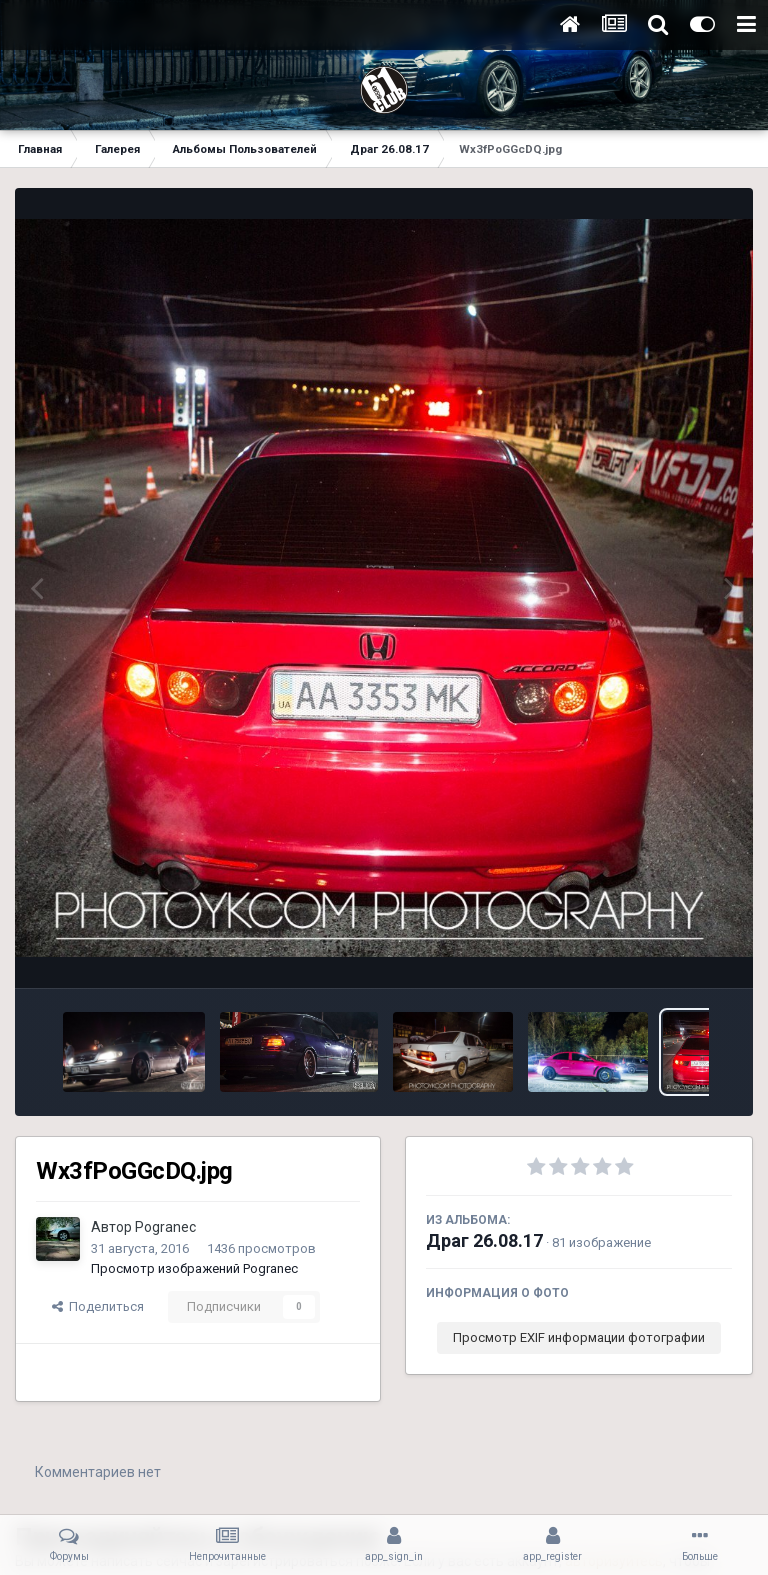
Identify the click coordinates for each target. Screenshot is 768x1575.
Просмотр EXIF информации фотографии (579, 1337)
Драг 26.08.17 (484, 1240)
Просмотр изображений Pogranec (194, 1268)
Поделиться (98, 1306)
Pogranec (165, 1227)
